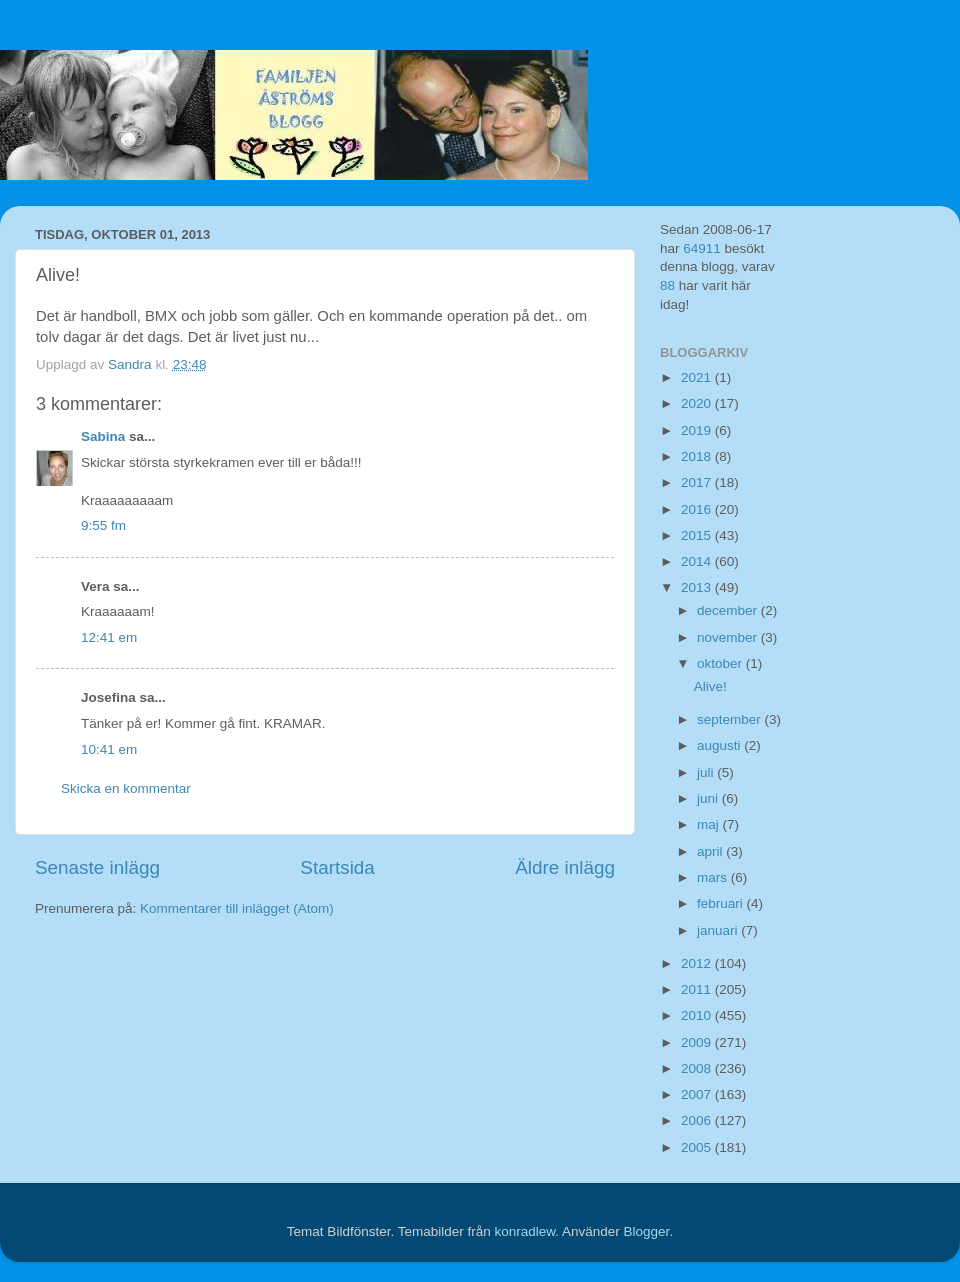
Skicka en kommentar (126, 788)
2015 (698, 535)
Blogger (647, 1231)
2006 (698, 1120)
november (729, 637)
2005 (698, 1147)
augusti (720, 745)
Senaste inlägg (97, 867)
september (731, 719)
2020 (698, 403)
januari (719, 930)
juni (709, 798)
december (729, 610)
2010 (698, 1015)
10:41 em (109, 749)
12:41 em (109, 637)
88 (667, 285)
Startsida (337, 867)
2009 (698, 1042)
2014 (698, 561)
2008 (698, 1068)
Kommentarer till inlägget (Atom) (237, 908)
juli (707, 772)
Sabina (103, 436)
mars (714, 877)
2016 (698, 509)
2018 (698, 456)
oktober (721, 663)
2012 (698, 963)
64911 (702, 248)
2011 (698, 989)
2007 (698, 1094)
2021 (698, 377)
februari (722, 903)
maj (710, 824)
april (711, 851)
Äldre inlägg (565, 867)
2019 (698, 430)
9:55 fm (103, 525)
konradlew (524, 1231)
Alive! (710, 686)
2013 (698, 587)
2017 (698, 482)
